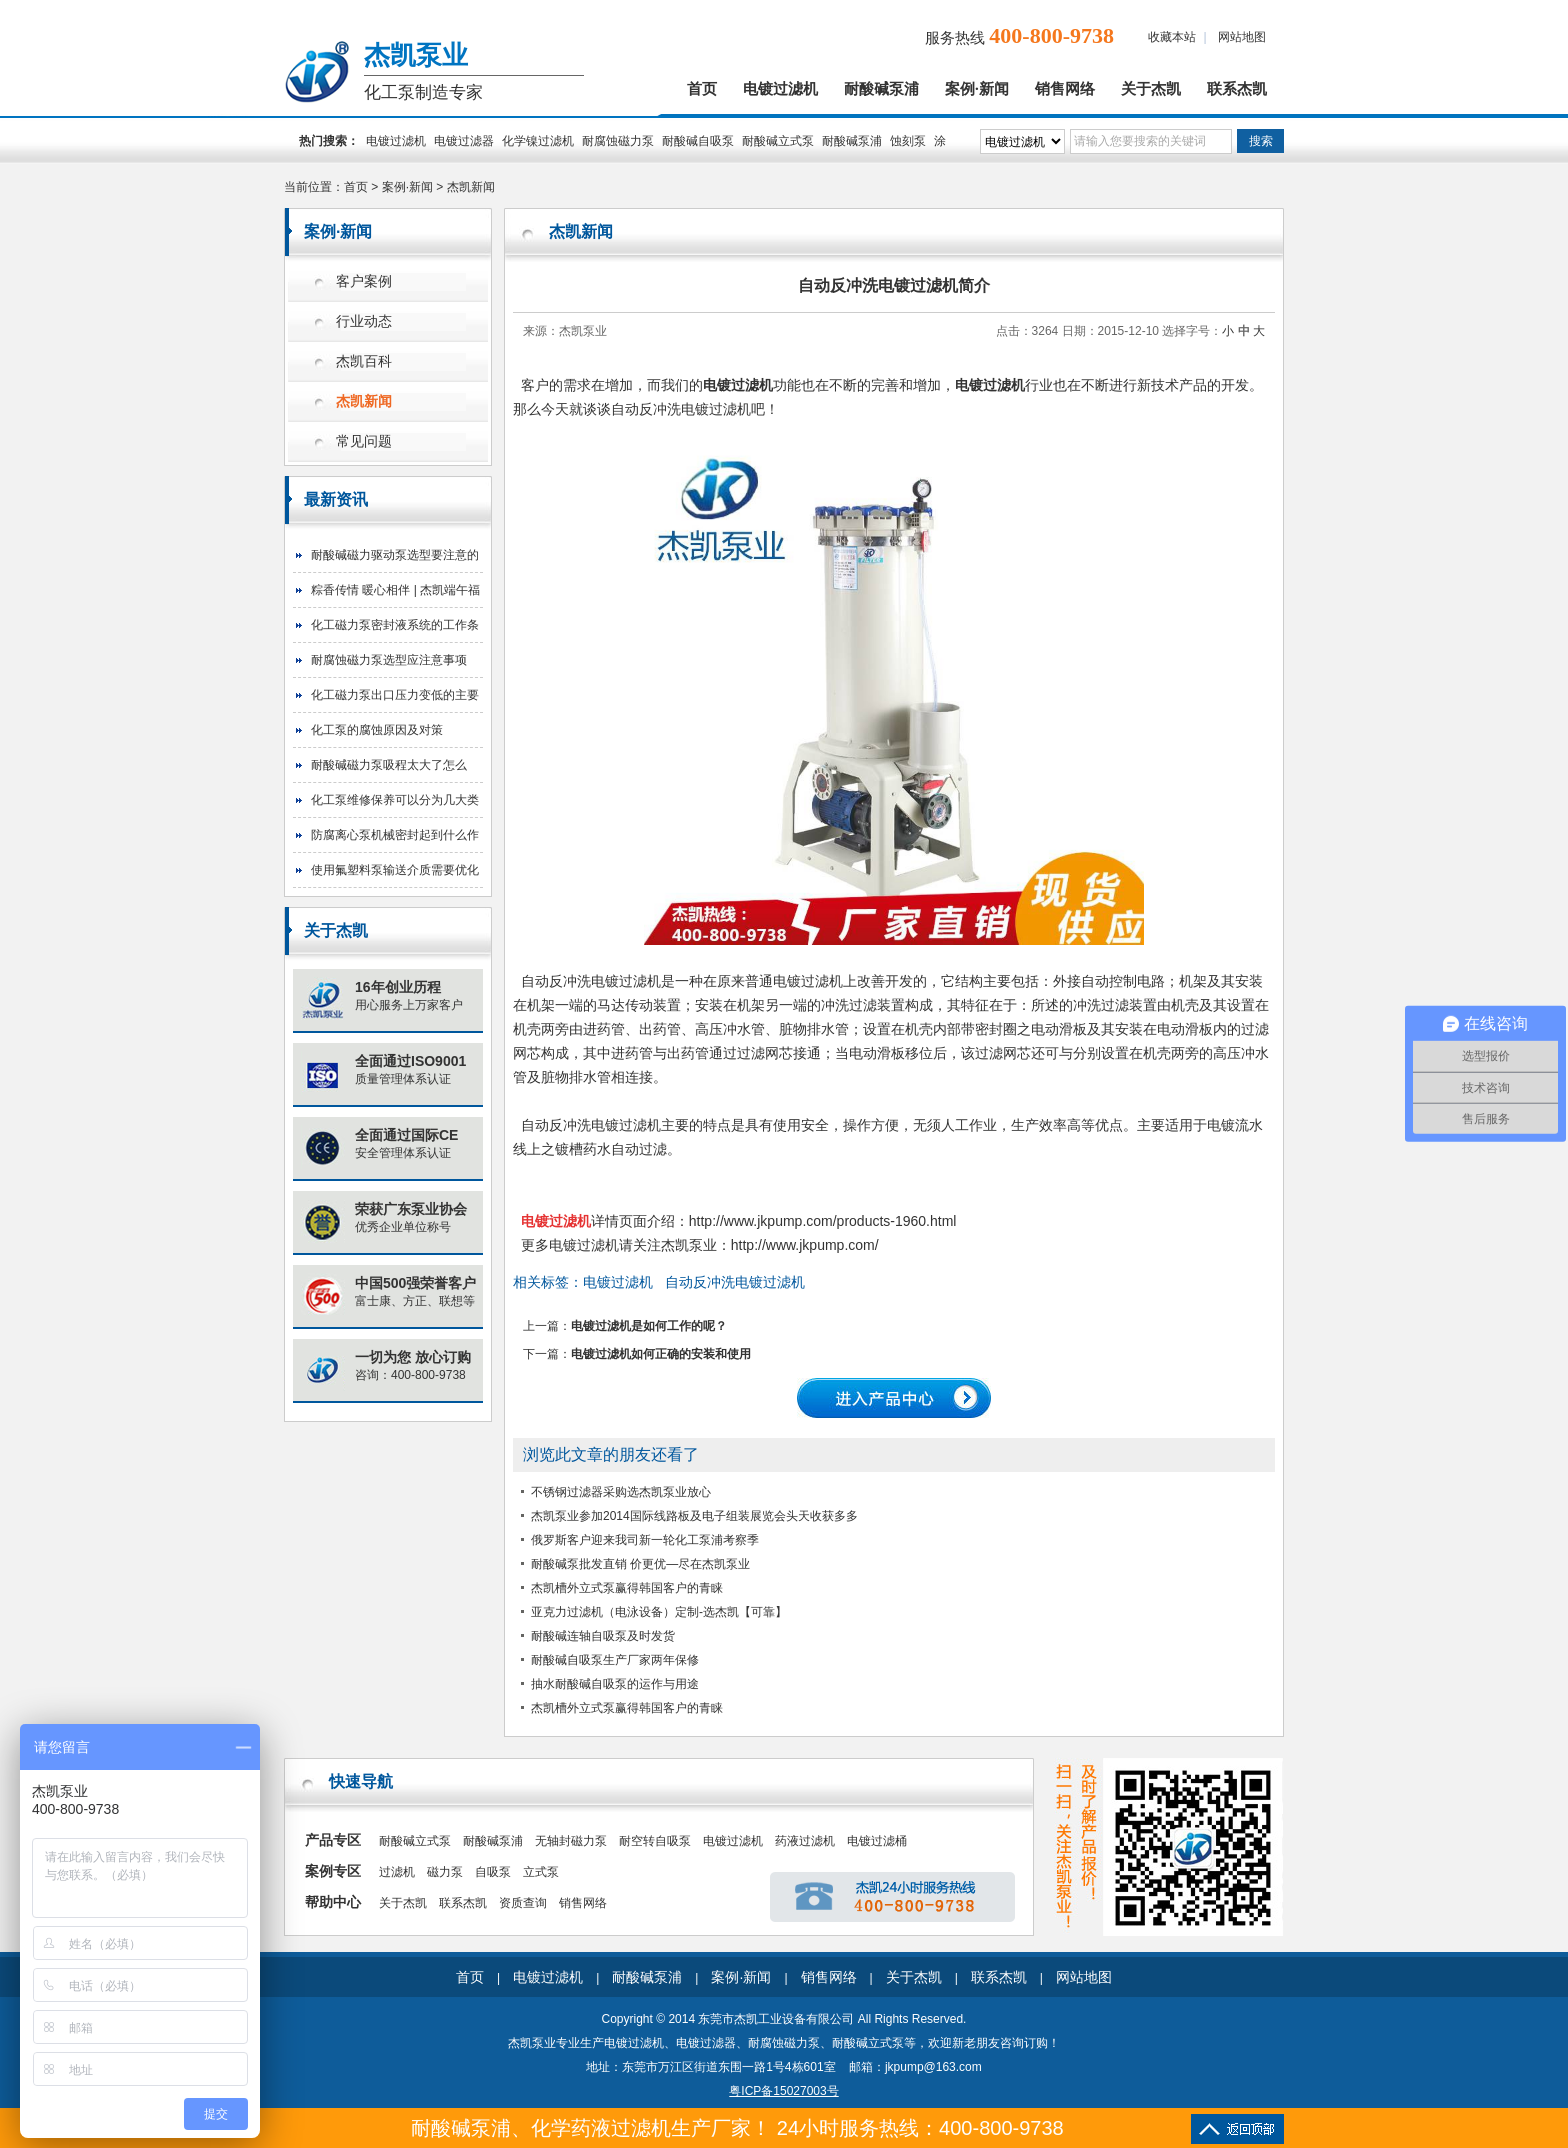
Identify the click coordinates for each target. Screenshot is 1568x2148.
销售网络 (1065, 89)
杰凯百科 (364, 361)
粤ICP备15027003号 (783, 2091)
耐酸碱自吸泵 (698, 141)
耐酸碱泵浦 (881, 89)
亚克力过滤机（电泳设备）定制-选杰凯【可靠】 (659, 1612)
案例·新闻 (977, 89)
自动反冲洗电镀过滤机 (735, 1282)
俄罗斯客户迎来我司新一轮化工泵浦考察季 (645, 1540)
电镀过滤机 (780, 89)
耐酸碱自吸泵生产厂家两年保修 (615, 1660)
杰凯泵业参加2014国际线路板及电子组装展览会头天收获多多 (694, 1516)
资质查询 (523, 1903)
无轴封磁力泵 (571, 1841)
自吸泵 (493, 1872)
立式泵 (541, 1872)
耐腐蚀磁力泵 (618, 141)
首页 (702, 89)
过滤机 (397, 1872)
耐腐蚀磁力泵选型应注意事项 (389, 660)
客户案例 (364, 281)
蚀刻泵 (908, 141)
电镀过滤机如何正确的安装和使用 (661, 1354)
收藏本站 (1172, 37)
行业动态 (364, 321)
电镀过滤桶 (877, 1841)
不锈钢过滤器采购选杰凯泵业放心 (621, 1492)
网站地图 (1242, 37)
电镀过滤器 (464, 141)
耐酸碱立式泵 (778, 141)
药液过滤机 (805, 1841)
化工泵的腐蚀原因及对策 (377, 730)
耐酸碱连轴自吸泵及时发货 (603, 1636)
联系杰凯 (1237, 89)
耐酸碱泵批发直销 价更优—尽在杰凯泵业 (640, 1564)
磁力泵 (445, 1872)
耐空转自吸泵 (655, 1841)
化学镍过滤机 (538, 141)
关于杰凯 (1151, 89)
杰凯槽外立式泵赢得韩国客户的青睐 (627, 1588)
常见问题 (364, 441)
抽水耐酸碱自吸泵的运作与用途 (615, 1684)
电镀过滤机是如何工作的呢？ (649, 1326)
